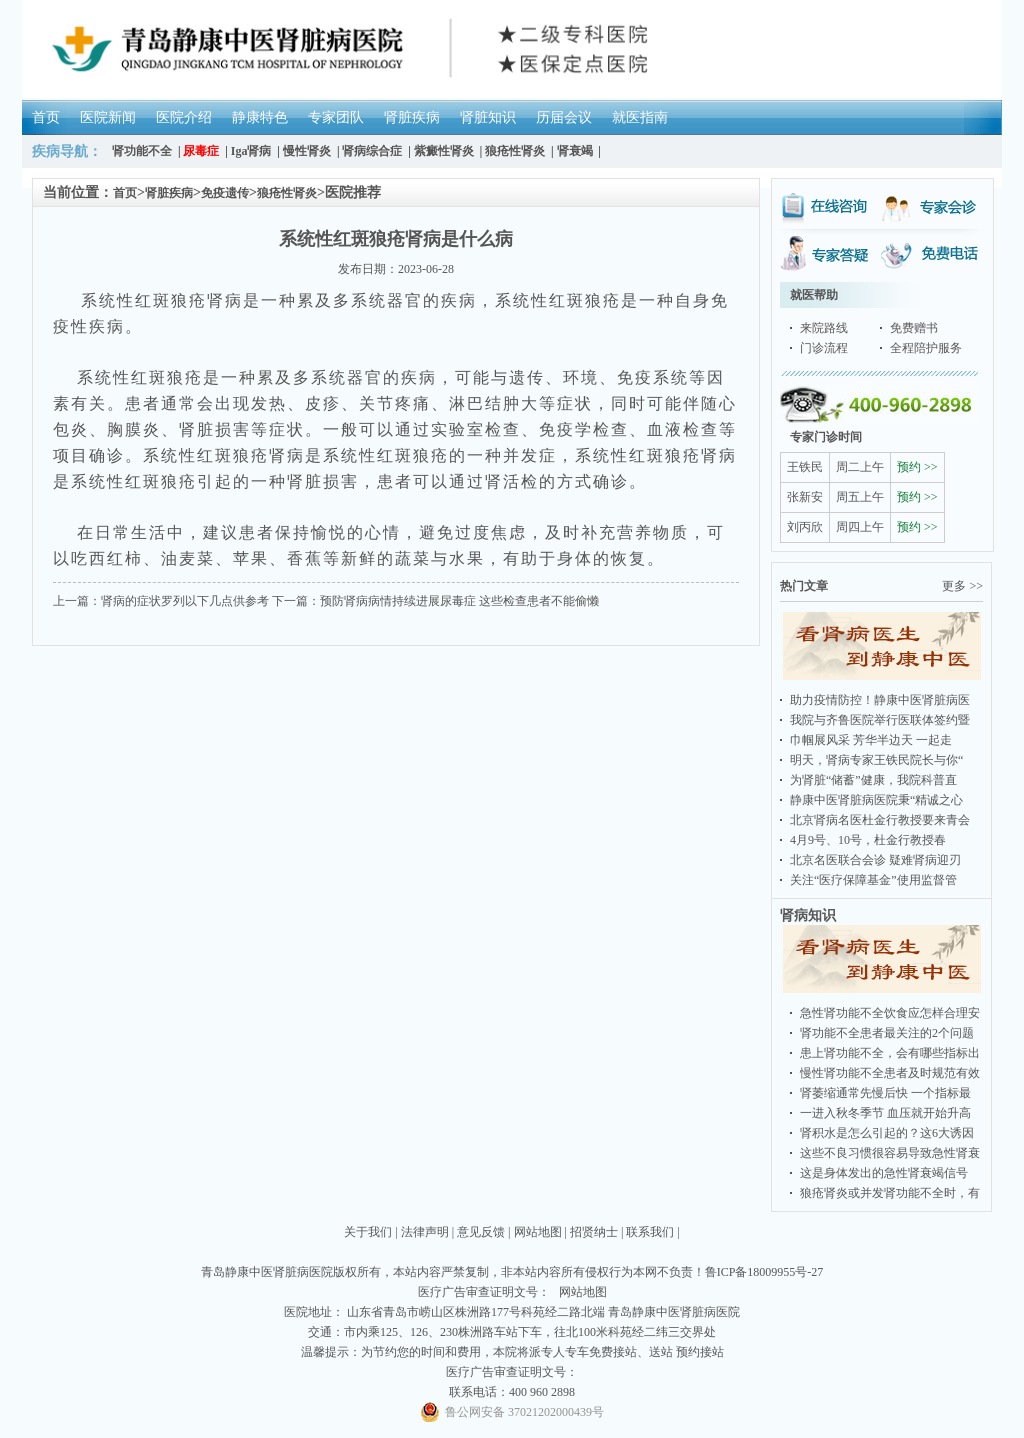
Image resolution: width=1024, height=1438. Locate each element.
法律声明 (425, 1232)
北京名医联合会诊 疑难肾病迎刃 (875, 860)
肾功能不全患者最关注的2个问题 (887, 1033)
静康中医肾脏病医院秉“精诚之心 (876, 800)
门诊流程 (824, 348)
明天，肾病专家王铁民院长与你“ (876, 760)
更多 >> (962, 586)
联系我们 (650, 1232)
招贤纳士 (594, 1232)
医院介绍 (184, 117)
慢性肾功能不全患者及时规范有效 (890, 1073)
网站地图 (538, 1232)
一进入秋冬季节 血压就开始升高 (885, 1113)
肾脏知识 (488, 117)
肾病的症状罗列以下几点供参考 (185, 601)
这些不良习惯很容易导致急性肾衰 (890, 1153)
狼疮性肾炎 (287, 193)
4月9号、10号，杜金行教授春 (868, 840)
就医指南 (640, 117)
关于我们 (368, 1232)
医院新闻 (108, 117)
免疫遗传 (225, 193)
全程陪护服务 (926, 348)
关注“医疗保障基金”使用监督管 (873, 880)
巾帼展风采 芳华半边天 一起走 (871, 740)
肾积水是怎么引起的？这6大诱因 (887, 1133)
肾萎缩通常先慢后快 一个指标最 (885, 1093)
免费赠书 (914, 328)
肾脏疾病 (412, 117)
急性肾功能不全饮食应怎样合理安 (890, 1013)
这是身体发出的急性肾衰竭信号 (884, 1173)
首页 (46, 117)
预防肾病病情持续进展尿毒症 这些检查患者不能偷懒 (459, 601)
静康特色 (260, 117)
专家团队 (336, 117)
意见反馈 (481, 1232)
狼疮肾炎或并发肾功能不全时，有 (890, 1193)
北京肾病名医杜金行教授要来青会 (880, 820)
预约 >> (917, 467)
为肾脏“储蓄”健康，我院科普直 (873, 780)
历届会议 (564, 117)
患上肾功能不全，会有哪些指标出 (890, 1053)
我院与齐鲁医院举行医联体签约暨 (880, 720)
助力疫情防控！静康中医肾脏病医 (880, 700)
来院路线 (824, 328)
